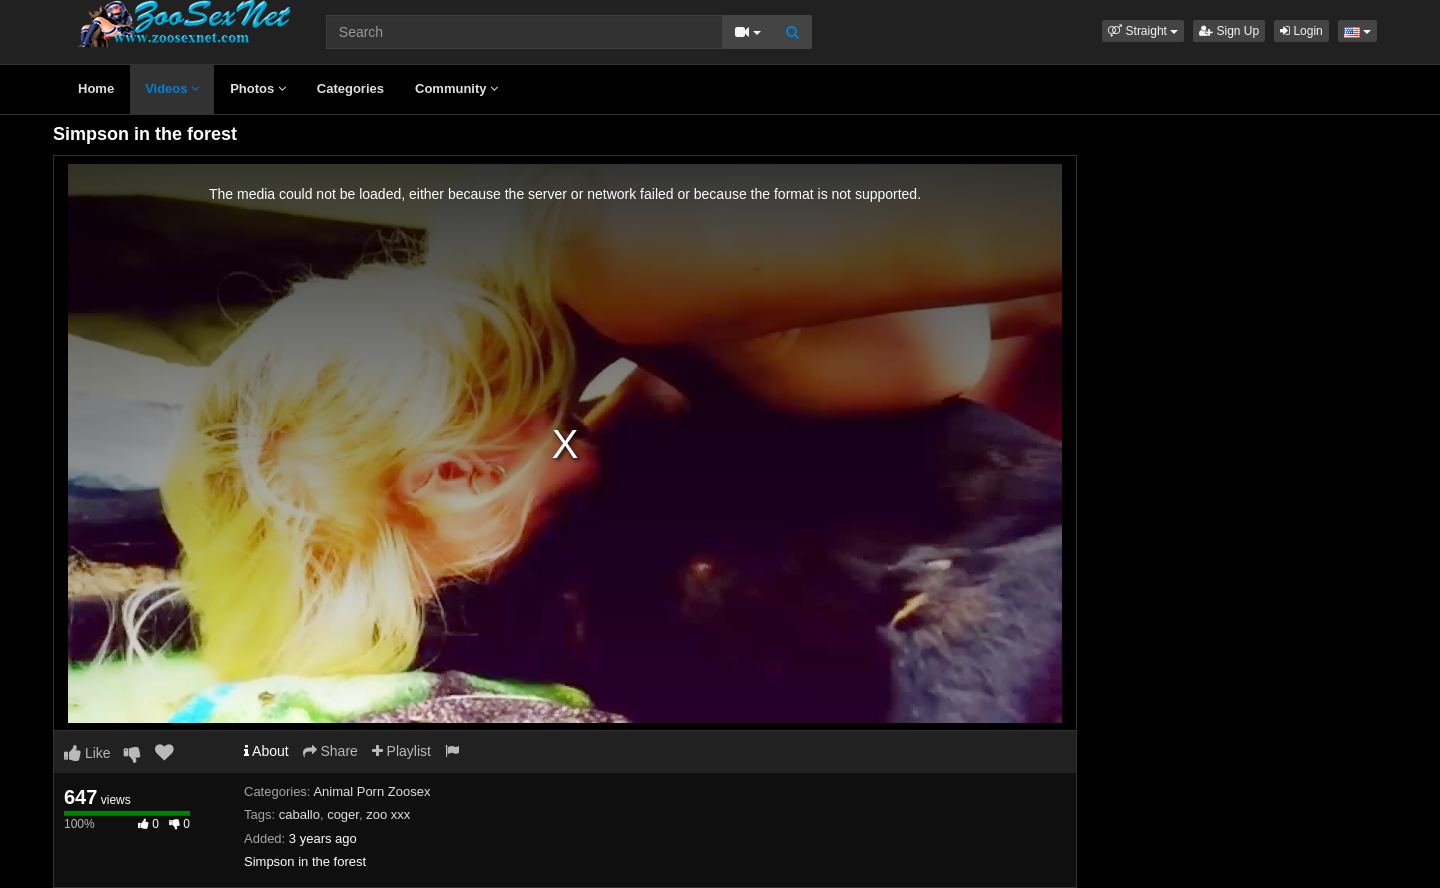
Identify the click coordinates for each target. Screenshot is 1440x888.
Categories (350, 88)
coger (343, 814)
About (266, 751)
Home (96, 88)
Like (87, 753)
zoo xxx (388, 814)
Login (1301, 31)
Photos (258, 88)
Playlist (401, 751)
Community (456, 88)
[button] (1143, 31)
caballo (299, 814)
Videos (172, 88)
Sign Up (1229, 31)
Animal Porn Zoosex (371, 791)
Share (330, 751)
